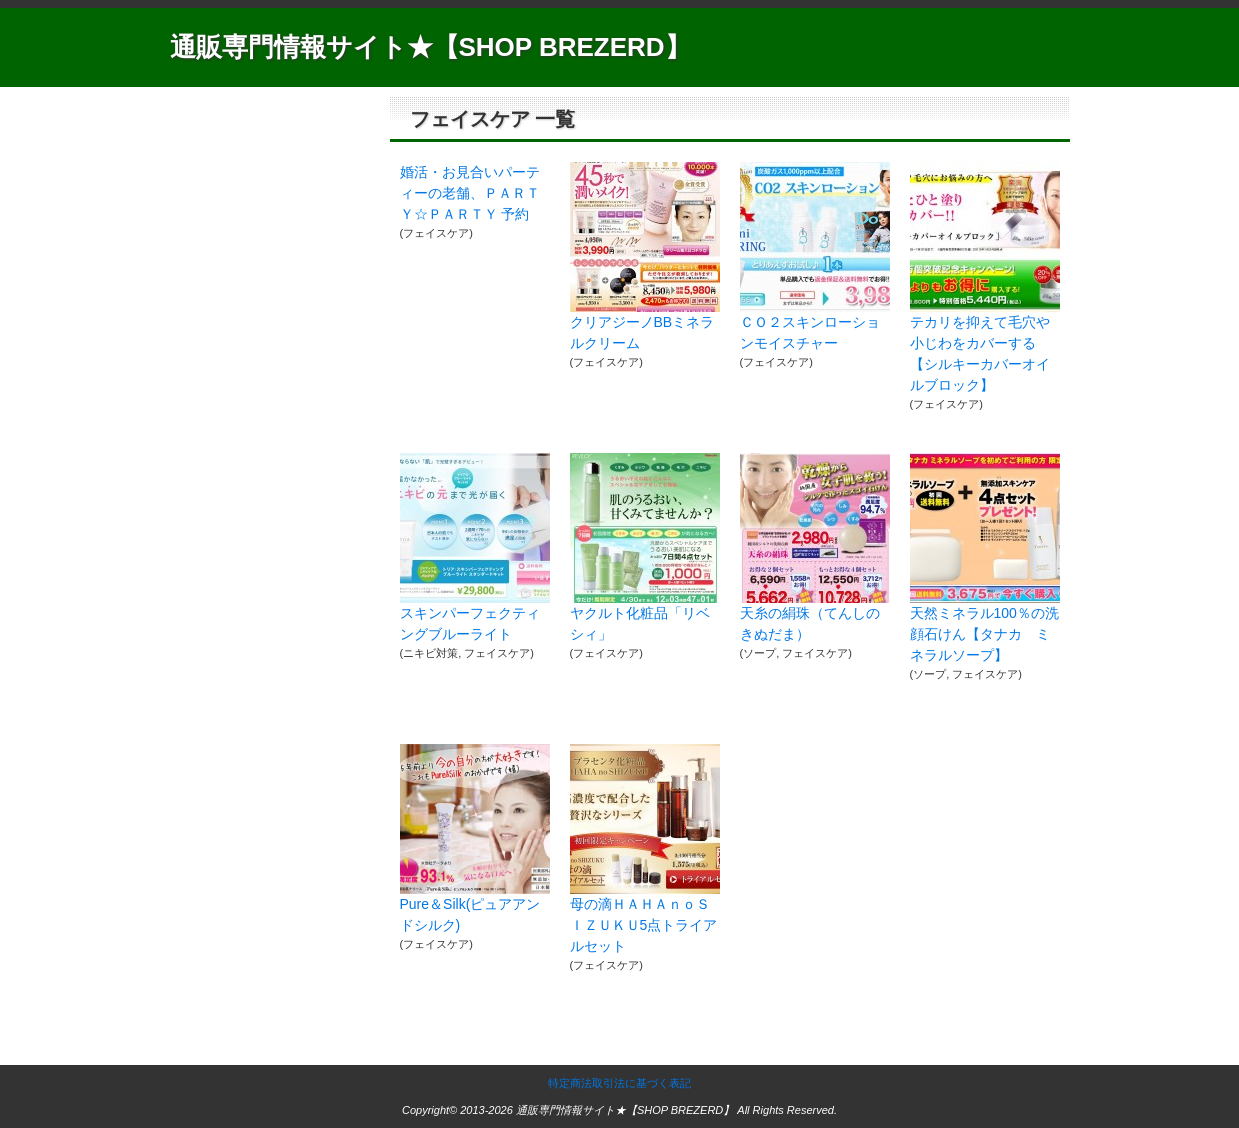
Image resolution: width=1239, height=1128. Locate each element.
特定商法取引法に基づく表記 (619, 1083)
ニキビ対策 (430, 653)
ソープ (759, 653)
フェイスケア (436, 233)
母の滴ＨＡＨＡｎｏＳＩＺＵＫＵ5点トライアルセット (644, 925)
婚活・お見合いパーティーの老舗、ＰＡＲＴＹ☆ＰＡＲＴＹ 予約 (470, 193)
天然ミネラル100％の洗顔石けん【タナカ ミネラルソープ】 (984, 634)
